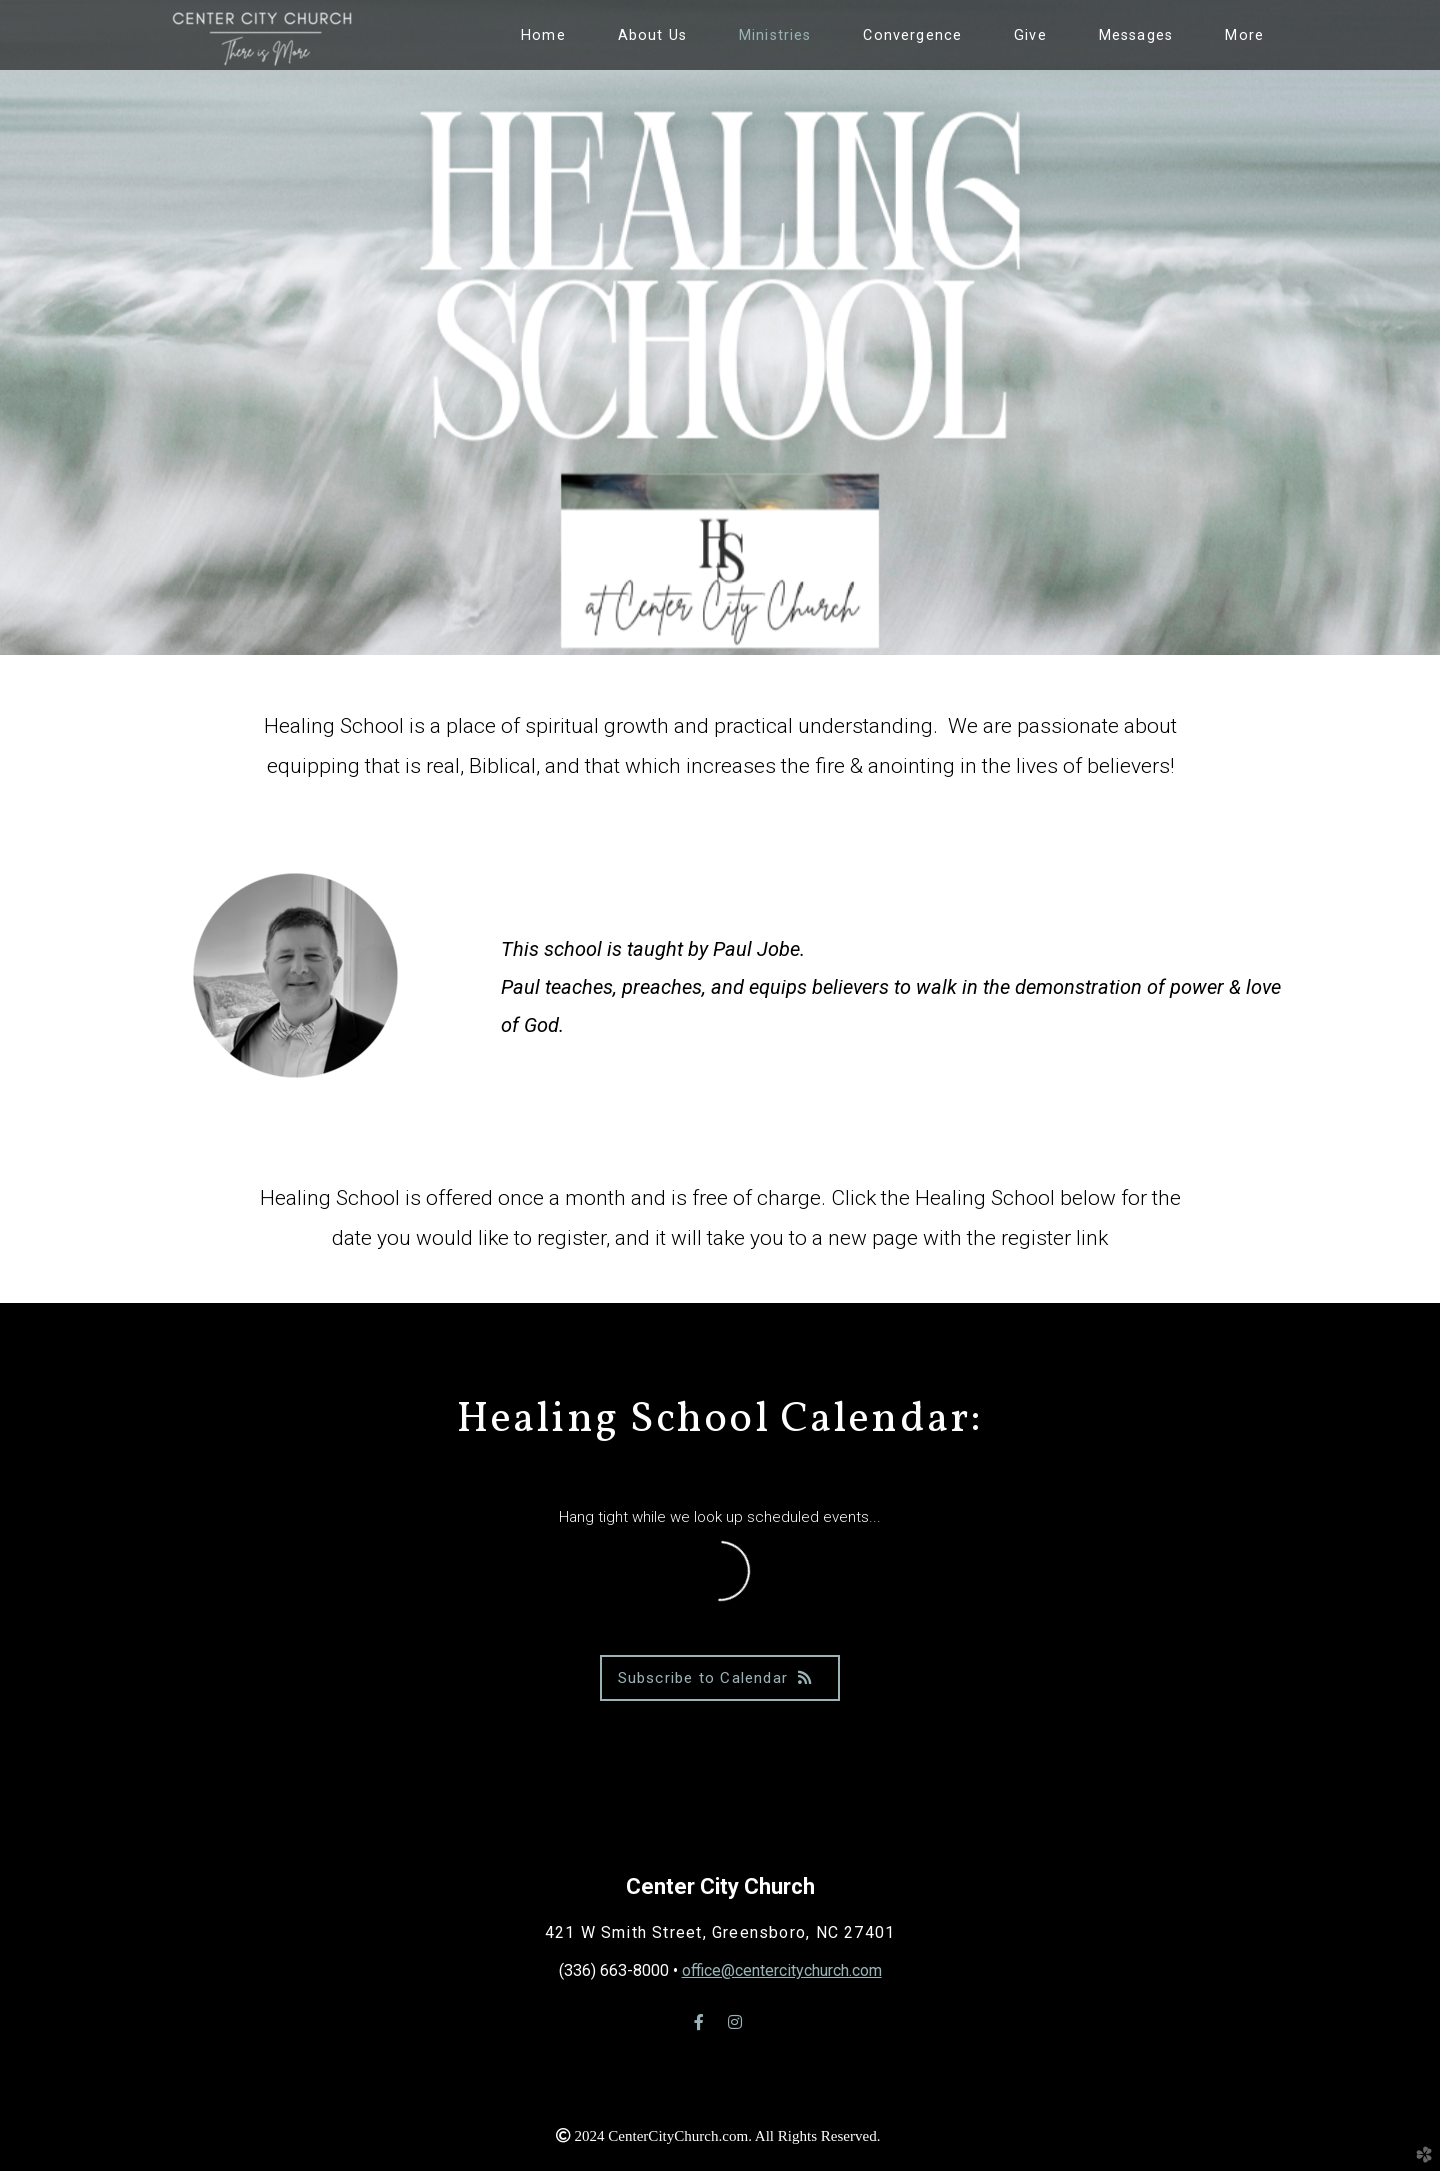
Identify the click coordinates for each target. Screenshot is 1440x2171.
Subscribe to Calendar (720, 1678)
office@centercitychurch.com (782, 1970)
